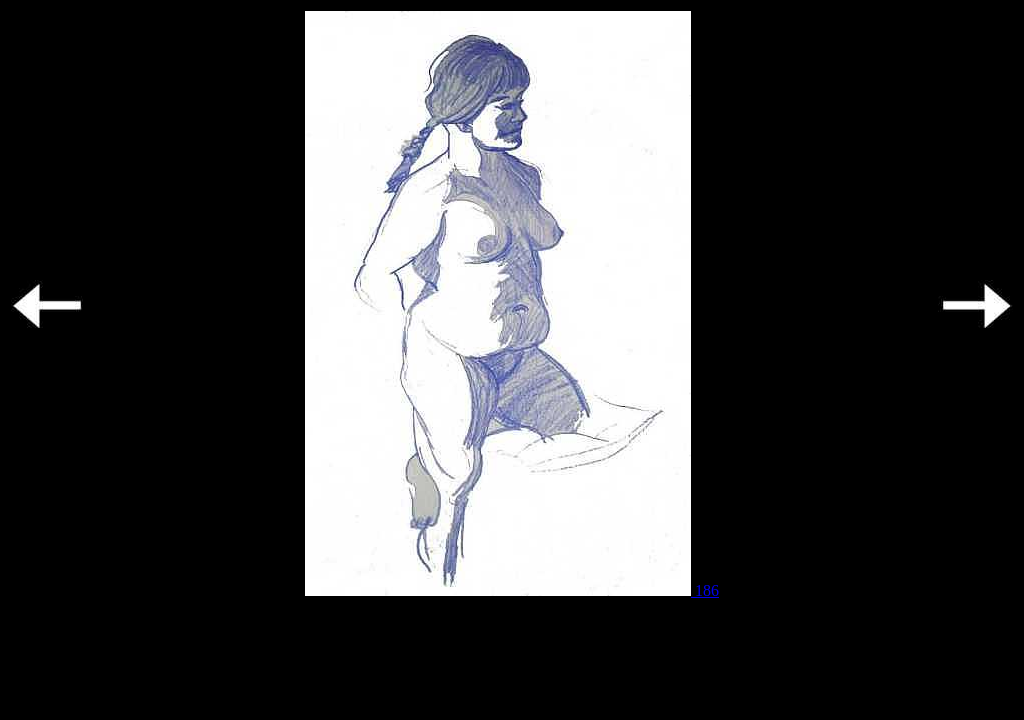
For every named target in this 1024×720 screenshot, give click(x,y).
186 (512, 590)
